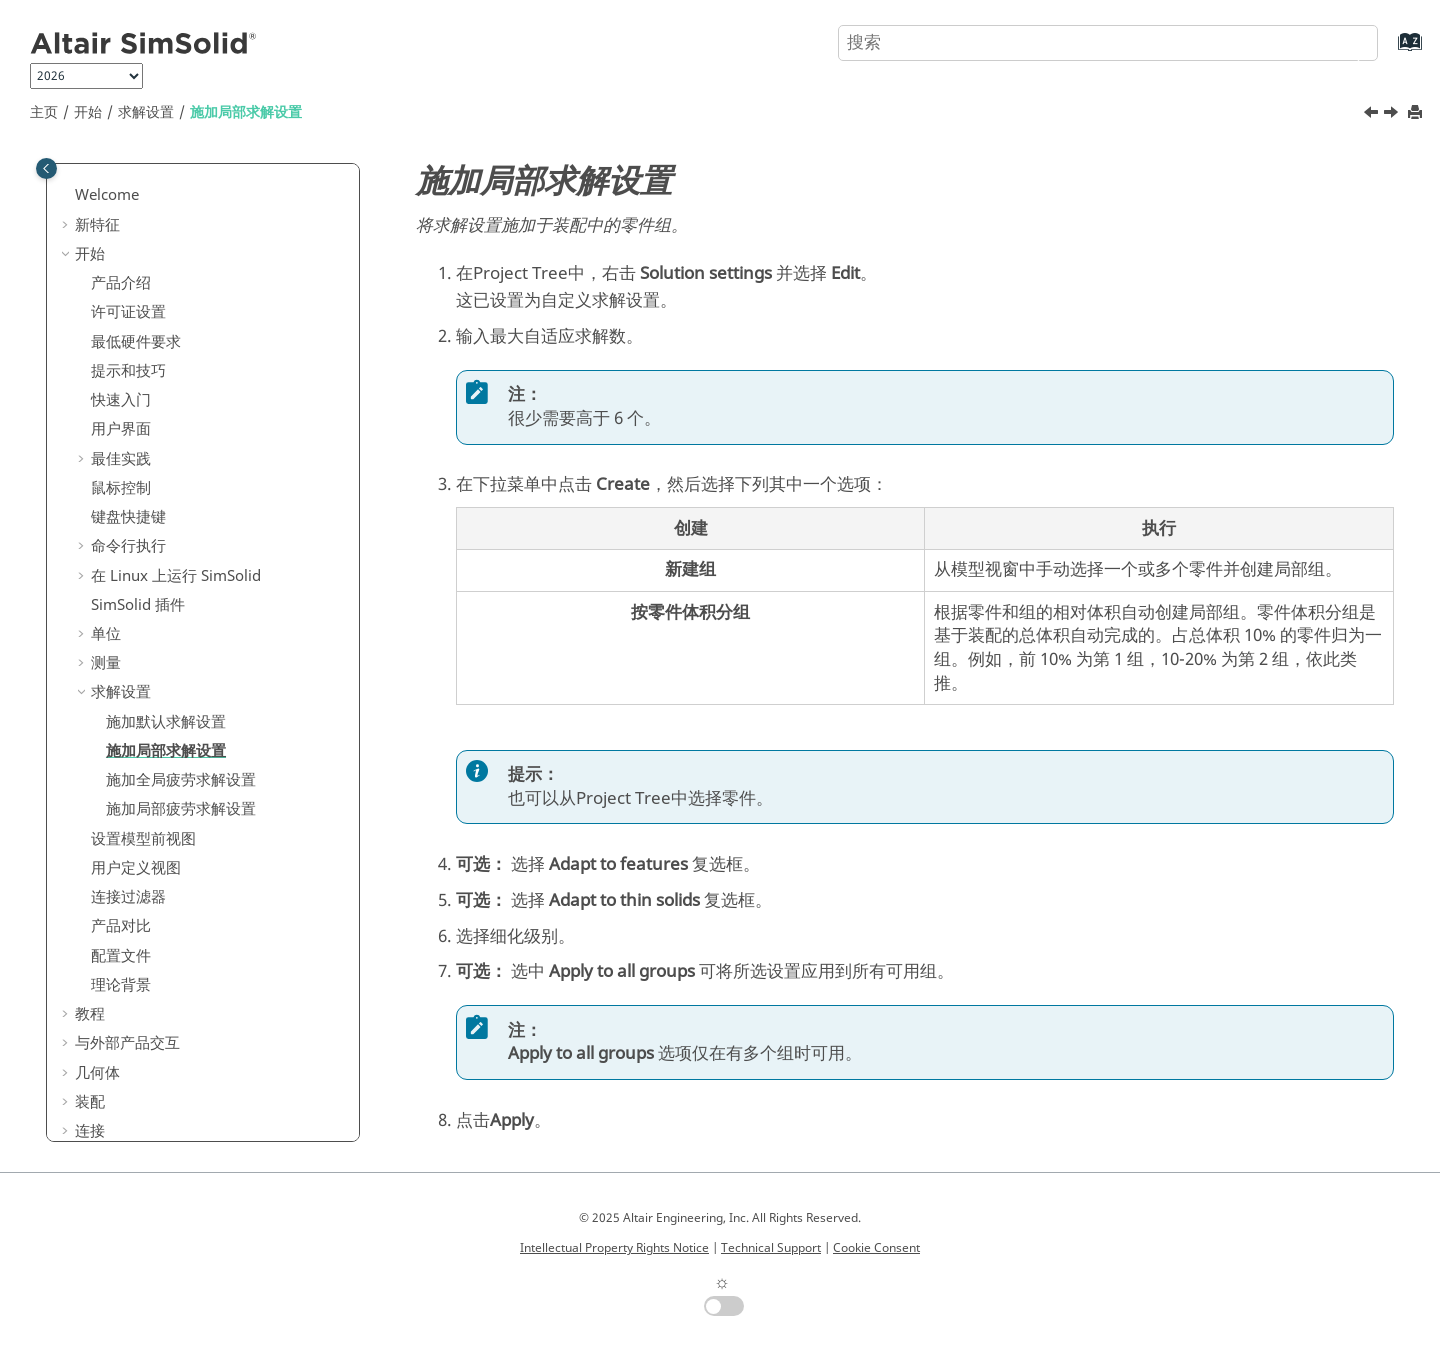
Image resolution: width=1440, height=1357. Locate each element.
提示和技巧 (128, 167)
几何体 (97, 869)
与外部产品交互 (127, 839)
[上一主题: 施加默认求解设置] (1373, 115)
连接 (90, 927)
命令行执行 (128, 342)
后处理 (97, 1015)
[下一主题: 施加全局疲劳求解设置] (1393, 115)
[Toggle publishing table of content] (46, 168)
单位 (106, 430)
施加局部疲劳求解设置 (181, 605)
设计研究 (105, 1044)
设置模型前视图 (143, 635)
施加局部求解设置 (246, 112)
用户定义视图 (136, 664)
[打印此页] (1417, 113)
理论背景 (121, 781)
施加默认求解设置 (166, 518)
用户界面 (121, 225)
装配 (90, 898)
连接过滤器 (128, 693)
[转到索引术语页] (1389, 51)
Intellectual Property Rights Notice (614, 1248)
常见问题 (105, 1102)
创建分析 (105, 956)
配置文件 (121, 752)
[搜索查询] (1108, 43)
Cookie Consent (876, 1248)
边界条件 (105, 985)
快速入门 (121, 196)
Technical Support (771, 1248)
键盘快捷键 (128, 313)
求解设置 (146, 112)
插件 (138, 401)
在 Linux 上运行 (176, 372)
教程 (90, 810)
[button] (83, 168)
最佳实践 (121, 255)
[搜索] (1343, 41)
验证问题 (105, 1073)
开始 (88, 112)
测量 (106, 459)
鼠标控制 (121, 284)
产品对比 (121, 722)
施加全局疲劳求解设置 (181, 576)
